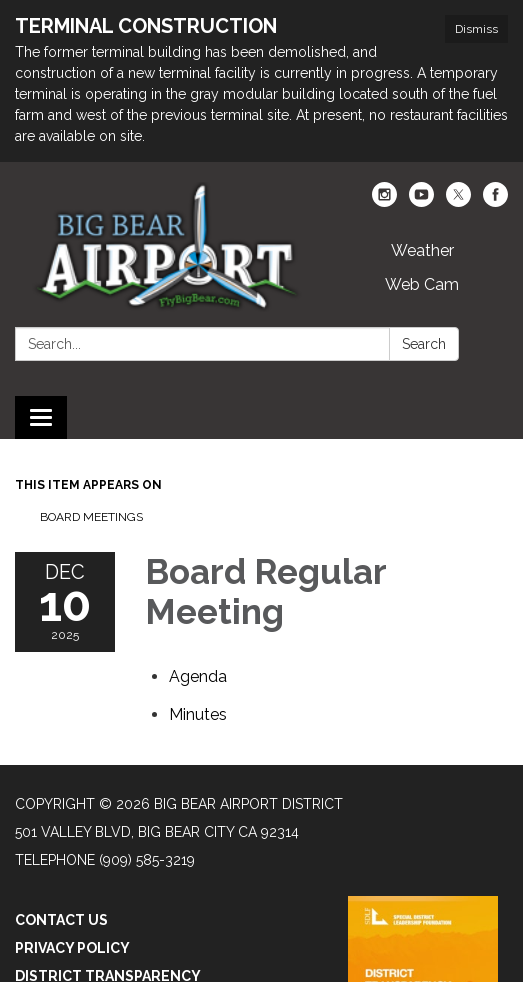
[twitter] (458, 201)
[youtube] (421, 201)
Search (424, 344)
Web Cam (422, 284)
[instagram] (384, 201)
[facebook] (495, 201)
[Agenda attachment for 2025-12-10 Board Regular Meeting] (198, 676)
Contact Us (61, 920)
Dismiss (476, 29)
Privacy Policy (72, 948)
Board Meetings (91, 517)
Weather (422, 250)
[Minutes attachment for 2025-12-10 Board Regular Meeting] (198, 714)
